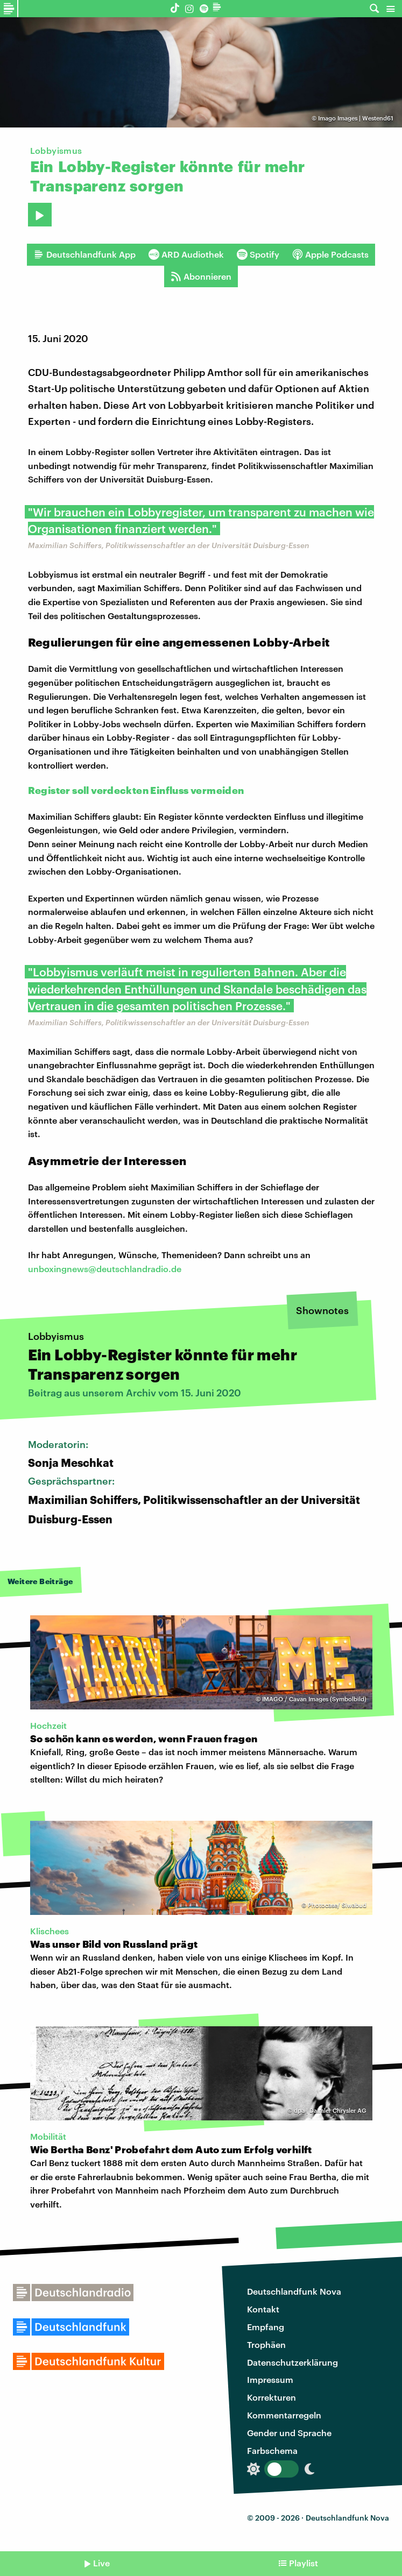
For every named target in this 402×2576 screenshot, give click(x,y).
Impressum (270, 2379)
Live (101, 2563)
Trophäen (266, 2344)
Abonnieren (201, 276)
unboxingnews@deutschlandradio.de (104, 1269)
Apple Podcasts (330, 254)
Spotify (258, 254)
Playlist (303, 2563)
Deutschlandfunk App (84, 254)
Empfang (265, 2327)
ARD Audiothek (186, 254)
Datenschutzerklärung (292, 2362)
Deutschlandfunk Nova (294, 2291)
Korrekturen (271, 2397)
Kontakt (263, 2309)
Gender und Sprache (289, 2433)
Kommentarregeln (284, 2415)
